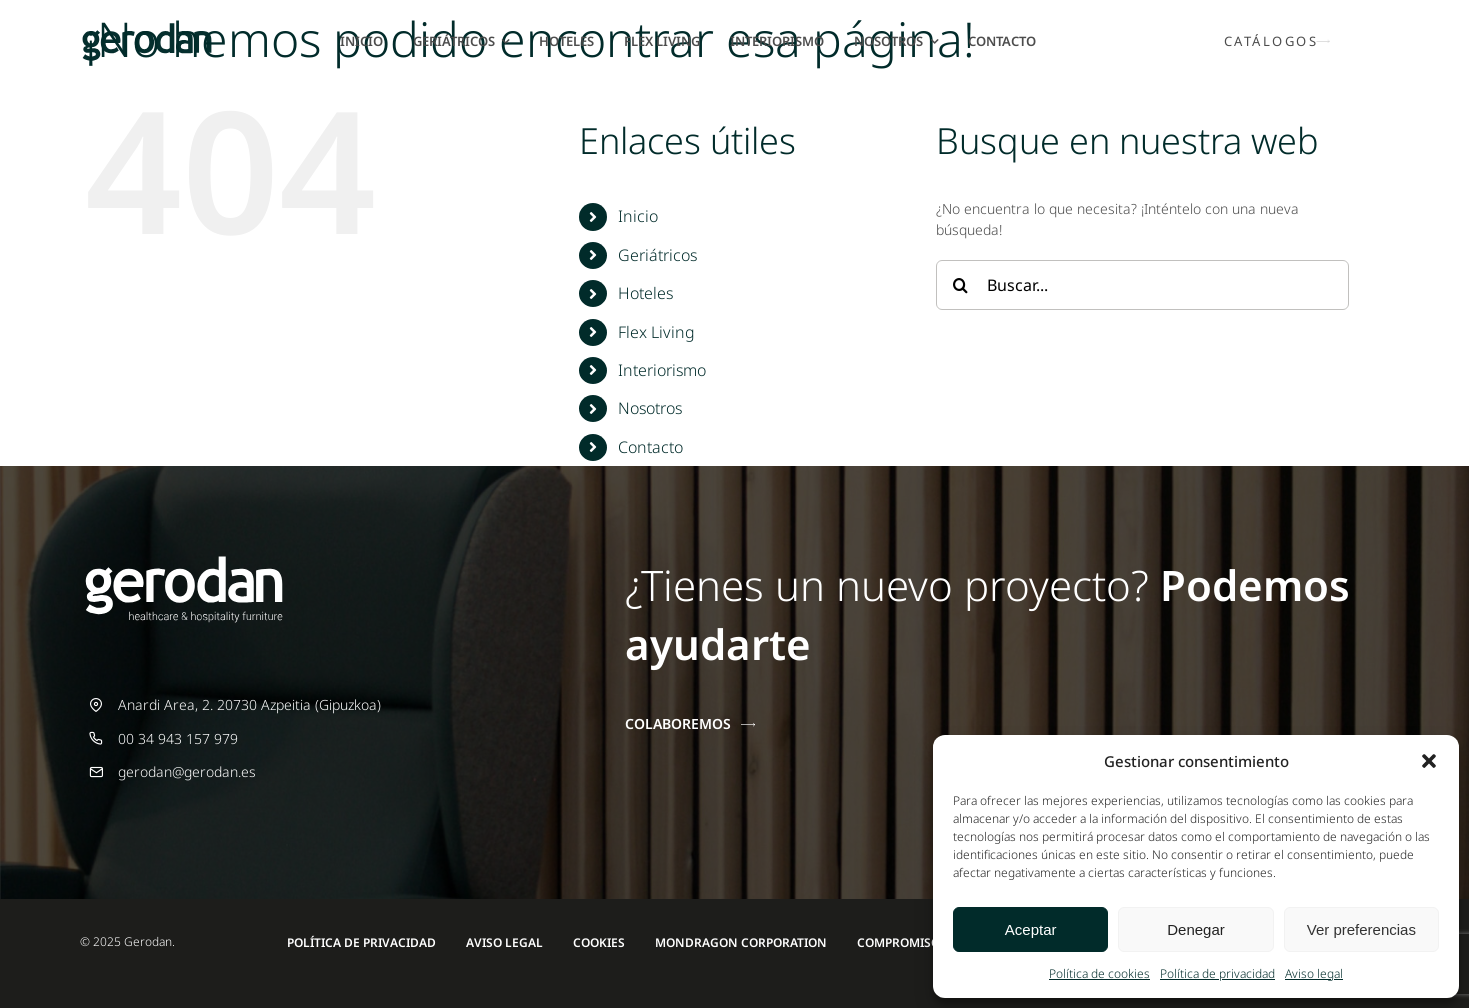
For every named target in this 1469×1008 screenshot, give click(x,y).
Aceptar (1031, 929)
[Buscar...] (1142, 285)
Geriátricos (657, 255)
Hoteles (645, 293)
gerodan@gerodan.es (187, 771)
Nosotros (650, 408)
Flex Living (656, 332)
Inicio (638, 216)
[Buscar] (961, 285)
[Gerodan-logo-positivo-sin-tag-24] (147, 29)
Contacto (650, 447)
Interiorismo (662, 370)
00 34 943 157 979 (178, 738)
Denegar (1196, 929)
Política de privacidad (1217, 973)
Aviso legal (1314, 973)
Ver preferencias (1361, 929)
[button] (1429, 761)
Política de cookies (1099, 973)
